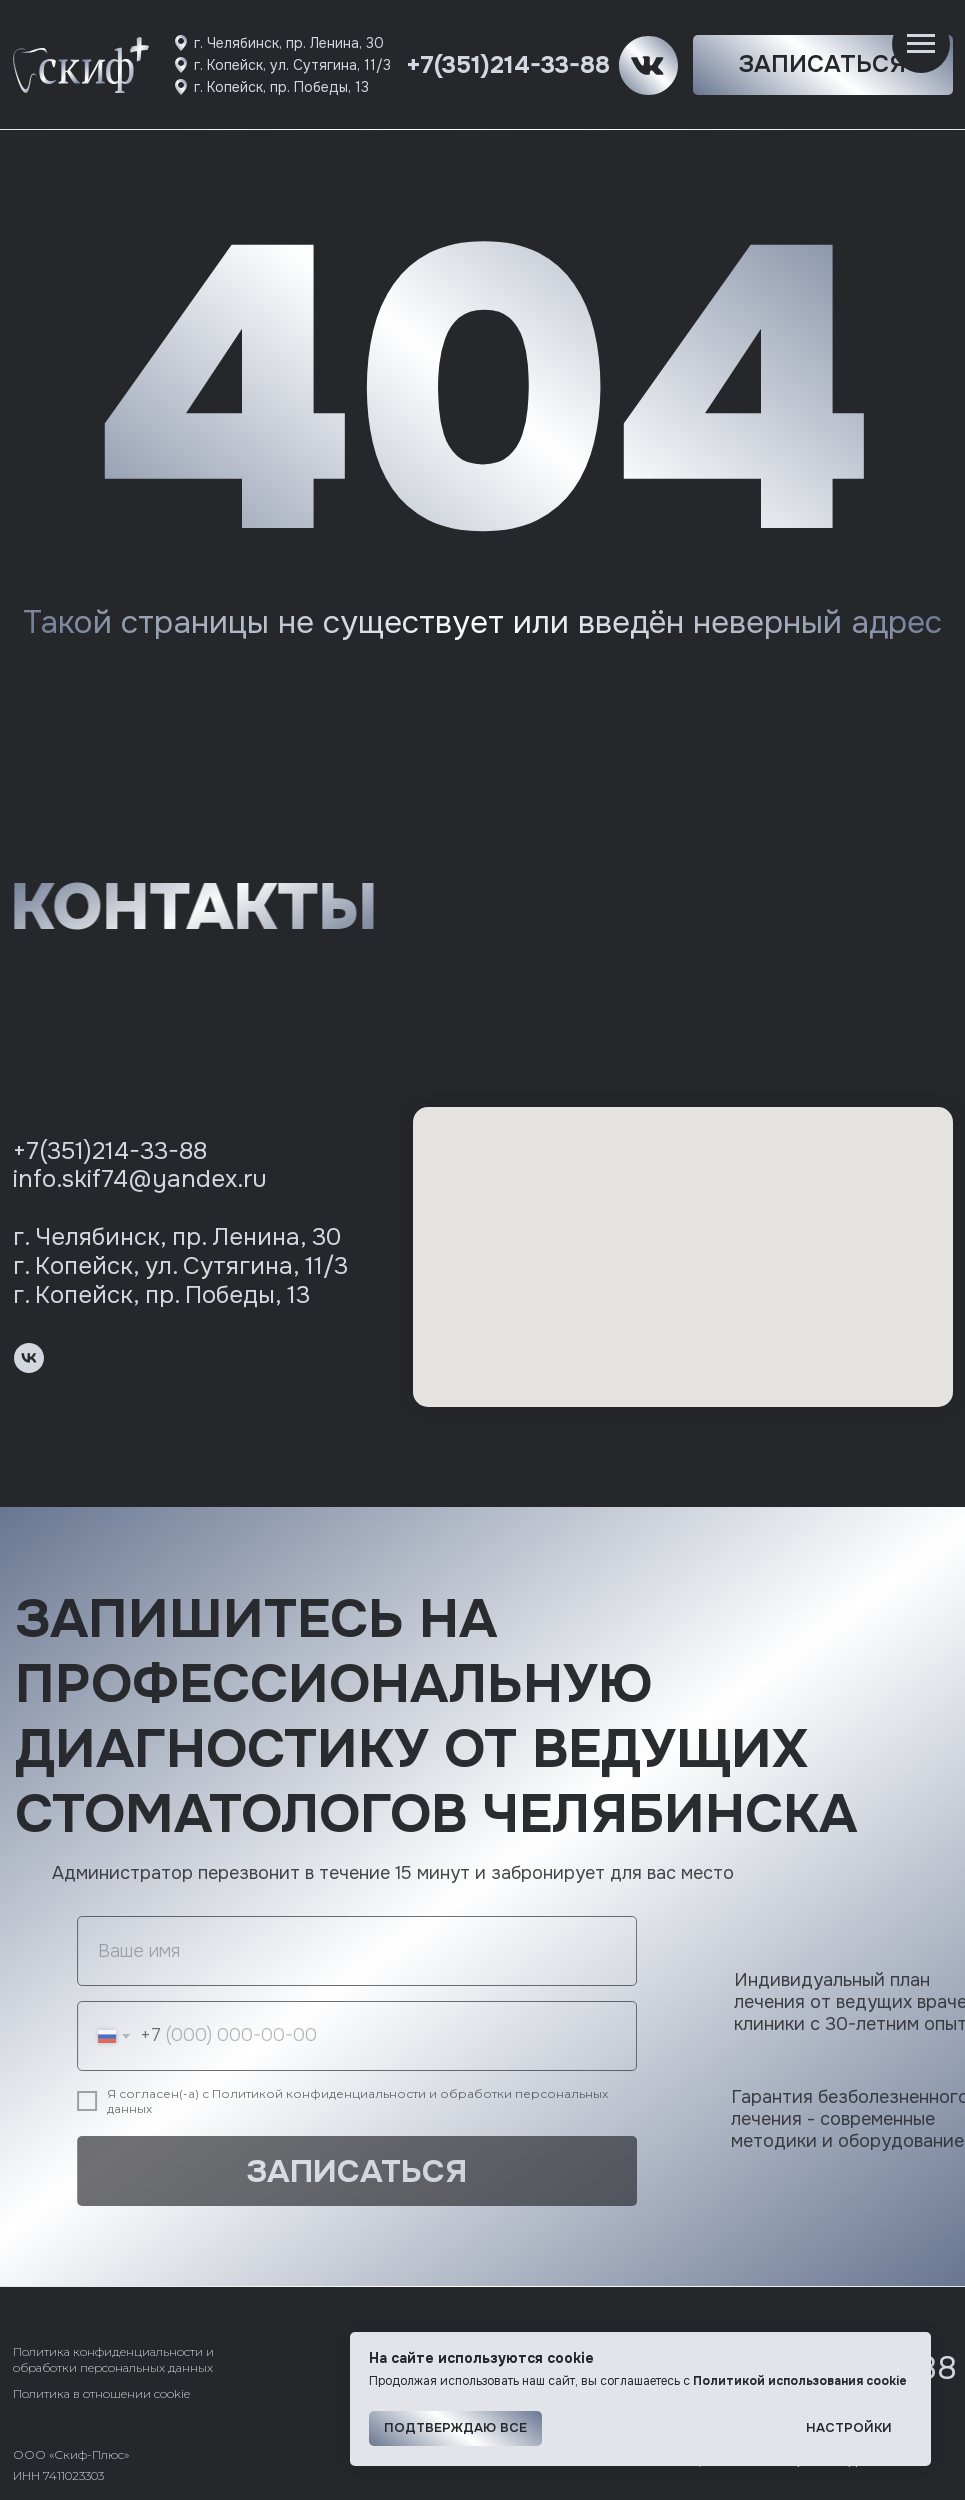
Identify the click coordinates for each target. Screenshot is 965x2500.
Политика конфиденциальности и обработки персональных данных (113, 2359)
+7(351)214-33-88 (508, 65)
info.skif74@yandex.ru (140, 1179)
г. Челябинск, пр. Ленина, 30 (289, 43)
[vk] (29, 1358)
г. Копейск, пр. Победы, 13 (281, 87)
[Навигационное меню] (921, 44)
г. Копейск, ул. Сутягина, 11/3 (292, 65)
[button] (823, 65)
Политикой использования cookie (800, 2381)
